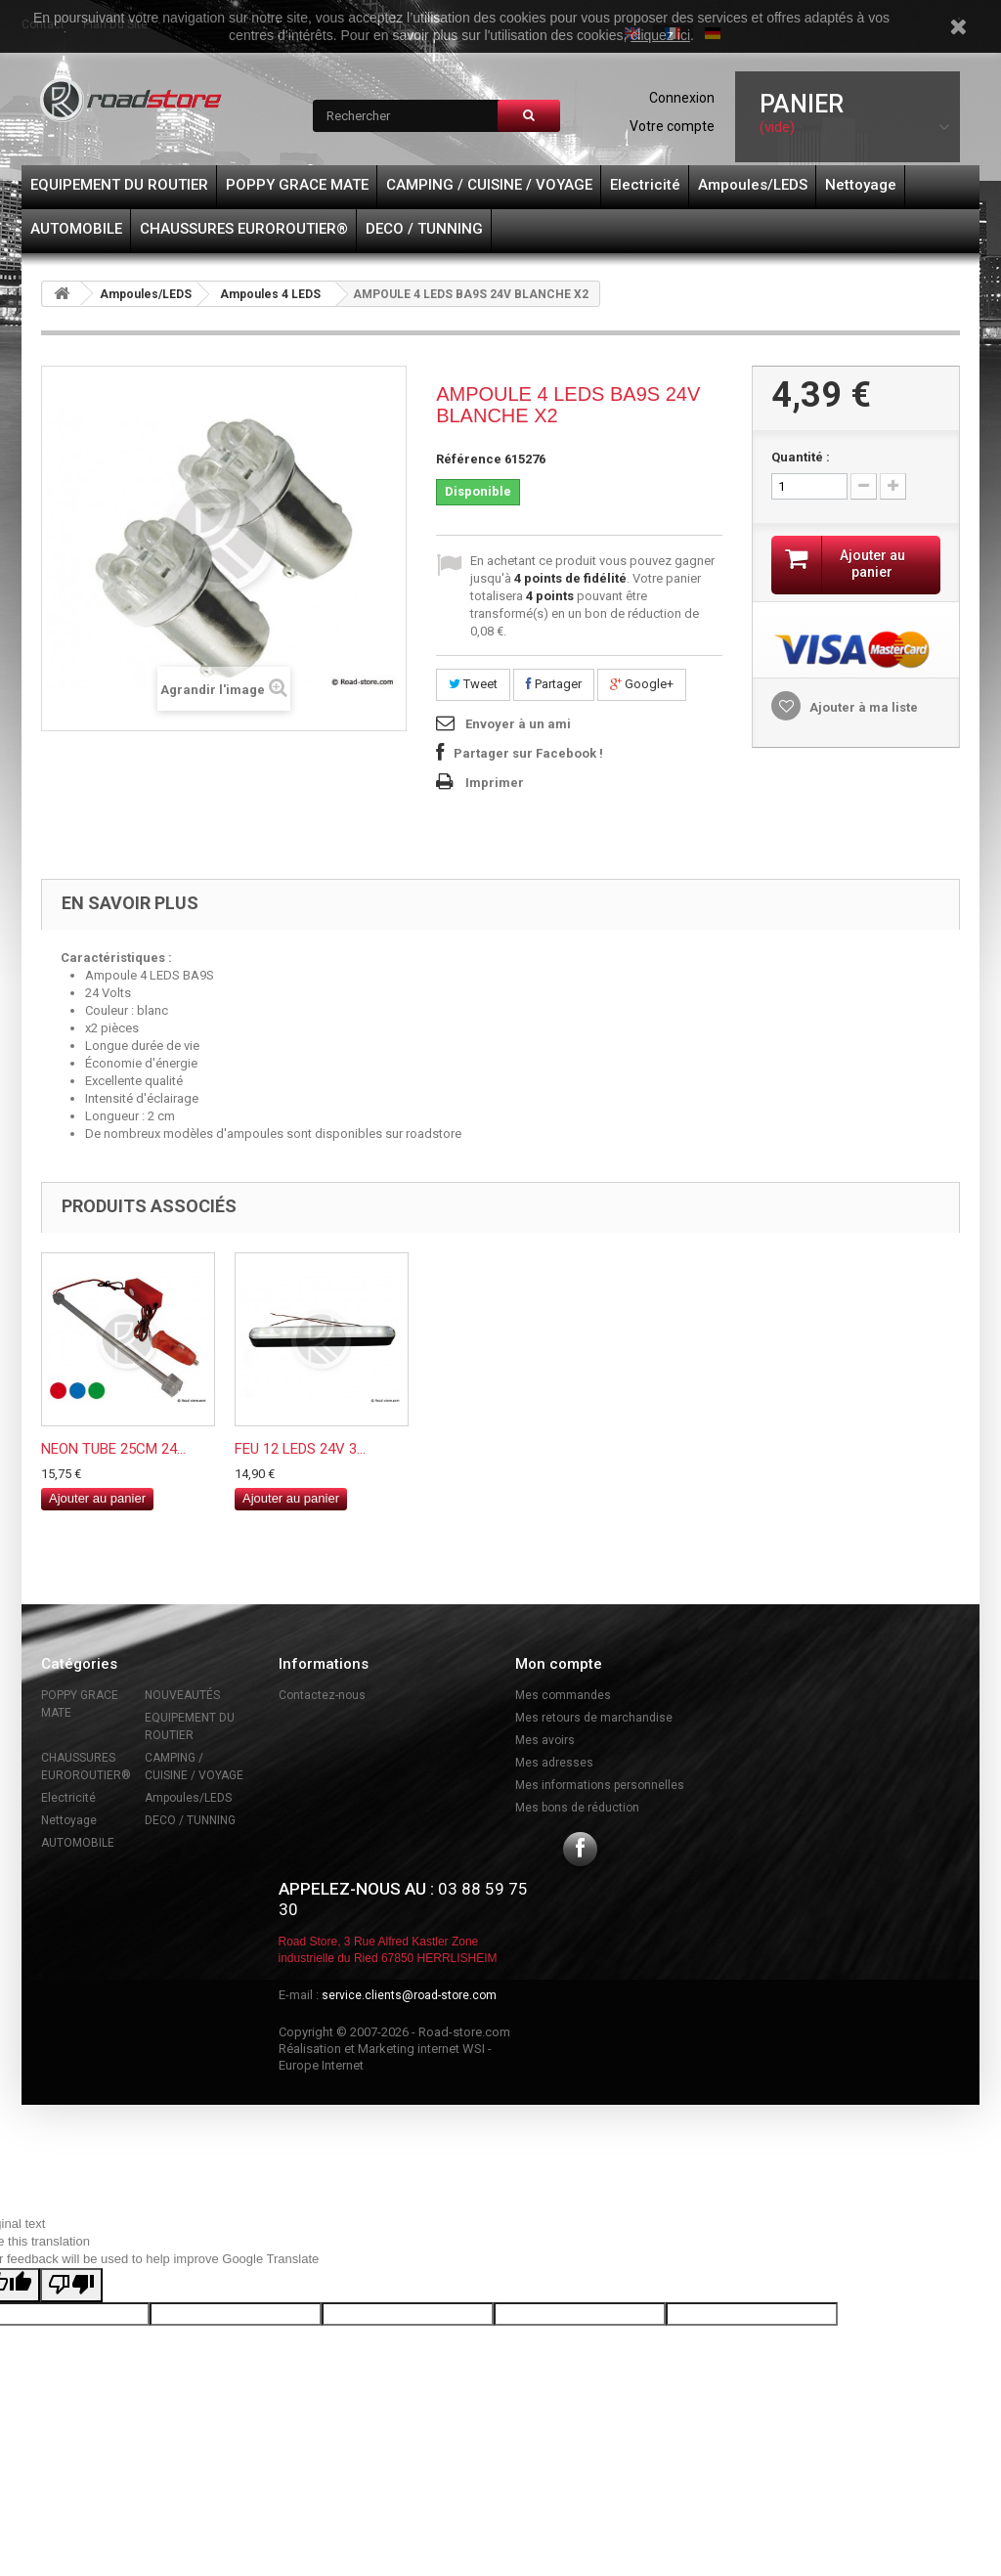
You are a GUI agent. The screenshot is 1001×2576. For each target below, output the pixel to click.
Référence (468, 459)
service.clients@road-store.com (409, 1995)
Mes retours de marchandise (594, 1718)
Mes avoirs (545, 1740)
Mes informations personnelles (599, 1785)
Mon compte (558, 1664)
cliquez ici (660, 35)
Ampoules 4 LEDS (270, 294)
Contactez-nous (322, 1695)
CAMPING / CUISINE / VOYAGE (489, 185)
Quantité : (800, 457)
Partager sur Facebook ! (528, 753)
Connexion (682, 98)
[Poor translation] (71, 2285)
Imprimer (494, 782)
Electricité (645, 185)
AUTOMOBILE (76, 229)
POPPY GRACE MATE (297, 185)
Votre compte (672, 126)
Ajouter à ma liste (862, 707)
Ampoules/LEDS (752, 185)
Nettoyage (860, 185)
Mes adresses (554, 1762)
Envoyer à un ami (518, 724)
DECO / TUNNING (424, 229)
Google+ (642, 684)
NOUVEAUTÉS (182, 1695)
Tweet (473, 684)
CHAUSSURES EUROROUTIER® (244, 229)
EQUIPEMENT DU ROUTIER (119, 185)
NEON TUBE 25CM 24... (113, 1449)
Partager (554, 684)
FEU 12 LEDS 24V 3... (300, 1449)
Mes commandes (563, 1695)
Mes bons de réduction (577, 1807)
